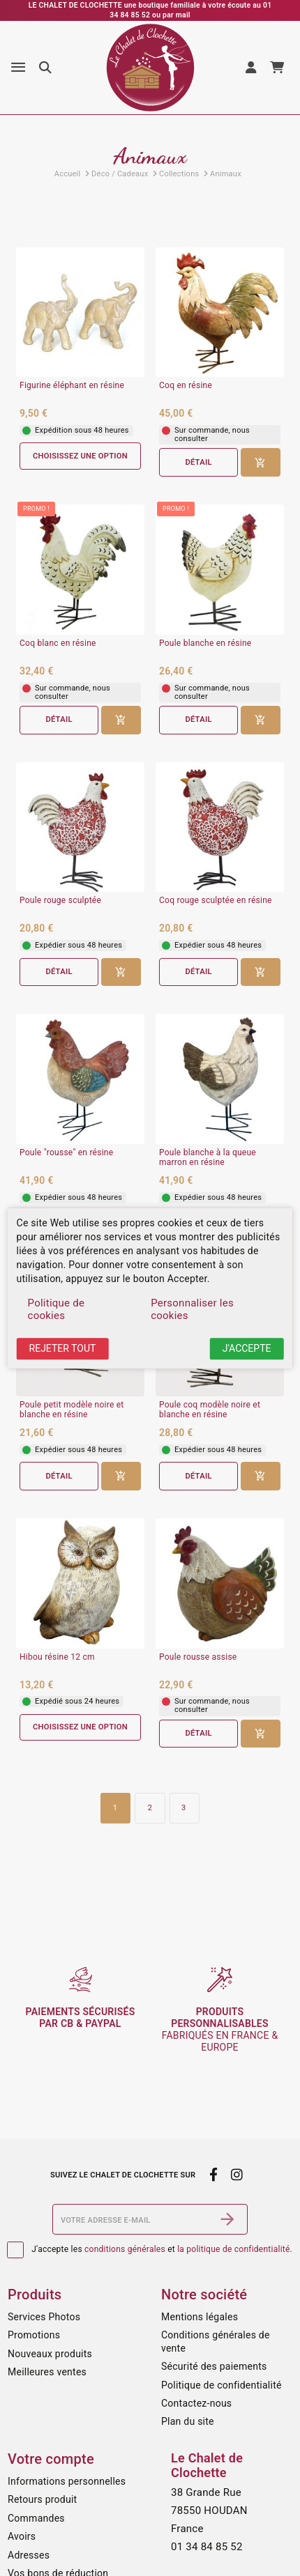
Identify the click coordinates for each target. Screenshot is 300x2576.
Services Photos (44, 2316)
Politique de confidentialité (221, 2385)
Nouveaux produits (50, 2353)
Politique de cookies (56, 1309)
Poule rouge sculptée (60, 900)
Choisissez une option (80, 456)
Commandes (36, 2518)
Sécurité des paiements (214, 2366)
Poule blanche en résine (205, 643)
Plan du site (187, 2421)
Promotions (34, 2334)
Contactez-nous (196, 2403)
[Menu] (18, 67)
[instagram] (237, 2174)
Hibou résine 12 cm (57, 1657)
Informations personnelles (67, 2481)
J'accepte (247, 1349)
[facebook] (213, 2174)
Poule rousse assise (198, 1657)
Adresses (29, 2555)
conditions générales (124, 2249)
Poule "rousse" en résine (66, 1152)
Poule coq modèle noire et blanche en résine (209, 1410)
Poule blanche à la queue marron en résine (207, 1157)
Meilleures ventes (47, 2371)
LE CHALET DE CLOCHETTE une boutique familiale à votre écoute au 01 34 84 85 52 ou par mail (150, 10)
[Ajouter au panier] (260, 462)
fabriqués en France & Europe (220, 2029)
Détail (198, 462)
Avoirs (22, 2536)
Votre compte (51, 2459)
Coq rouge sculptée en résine (215, 900)
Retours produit (42, 2499)
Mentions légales (199, 2316)
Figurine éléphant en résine (72, 385)
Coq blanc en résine (58, 643)
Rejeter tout (62, 1349)
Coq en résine (185, 385)
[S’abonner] (227, 2219)
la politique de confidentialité (233, 2249)
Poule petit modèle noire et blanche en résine (72, 1410)
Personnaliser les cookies (192, 1309)
